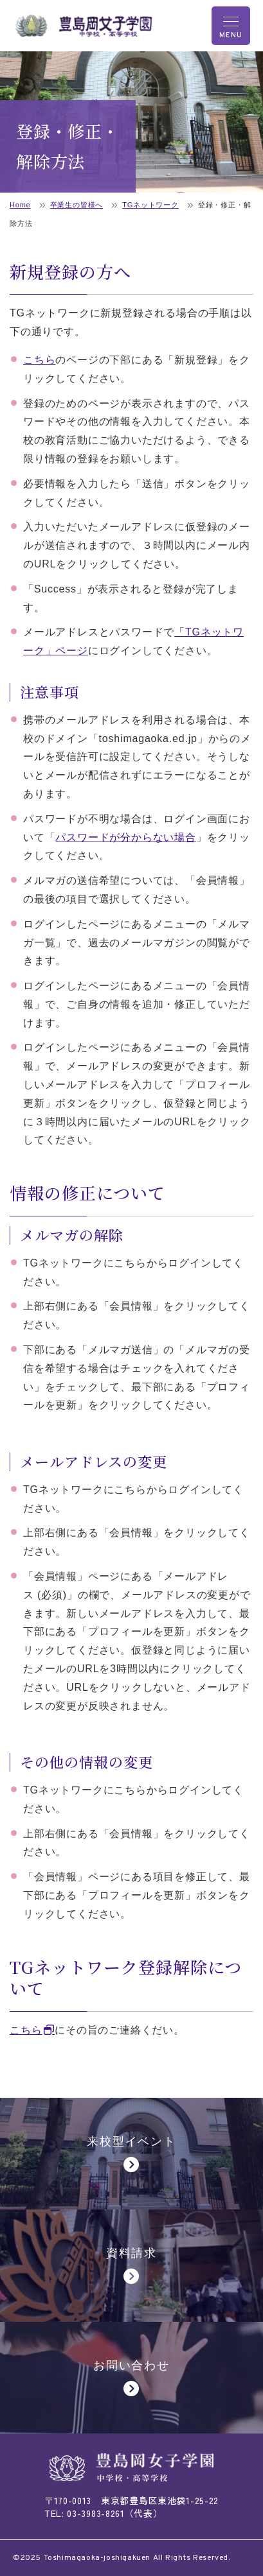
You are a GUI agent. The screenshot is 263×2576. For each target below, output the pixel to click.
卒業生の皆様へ (77, 205)
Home (20, 205)
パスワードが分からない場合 (125, 837)
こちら (39, 359)
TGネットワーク (150, 205)
